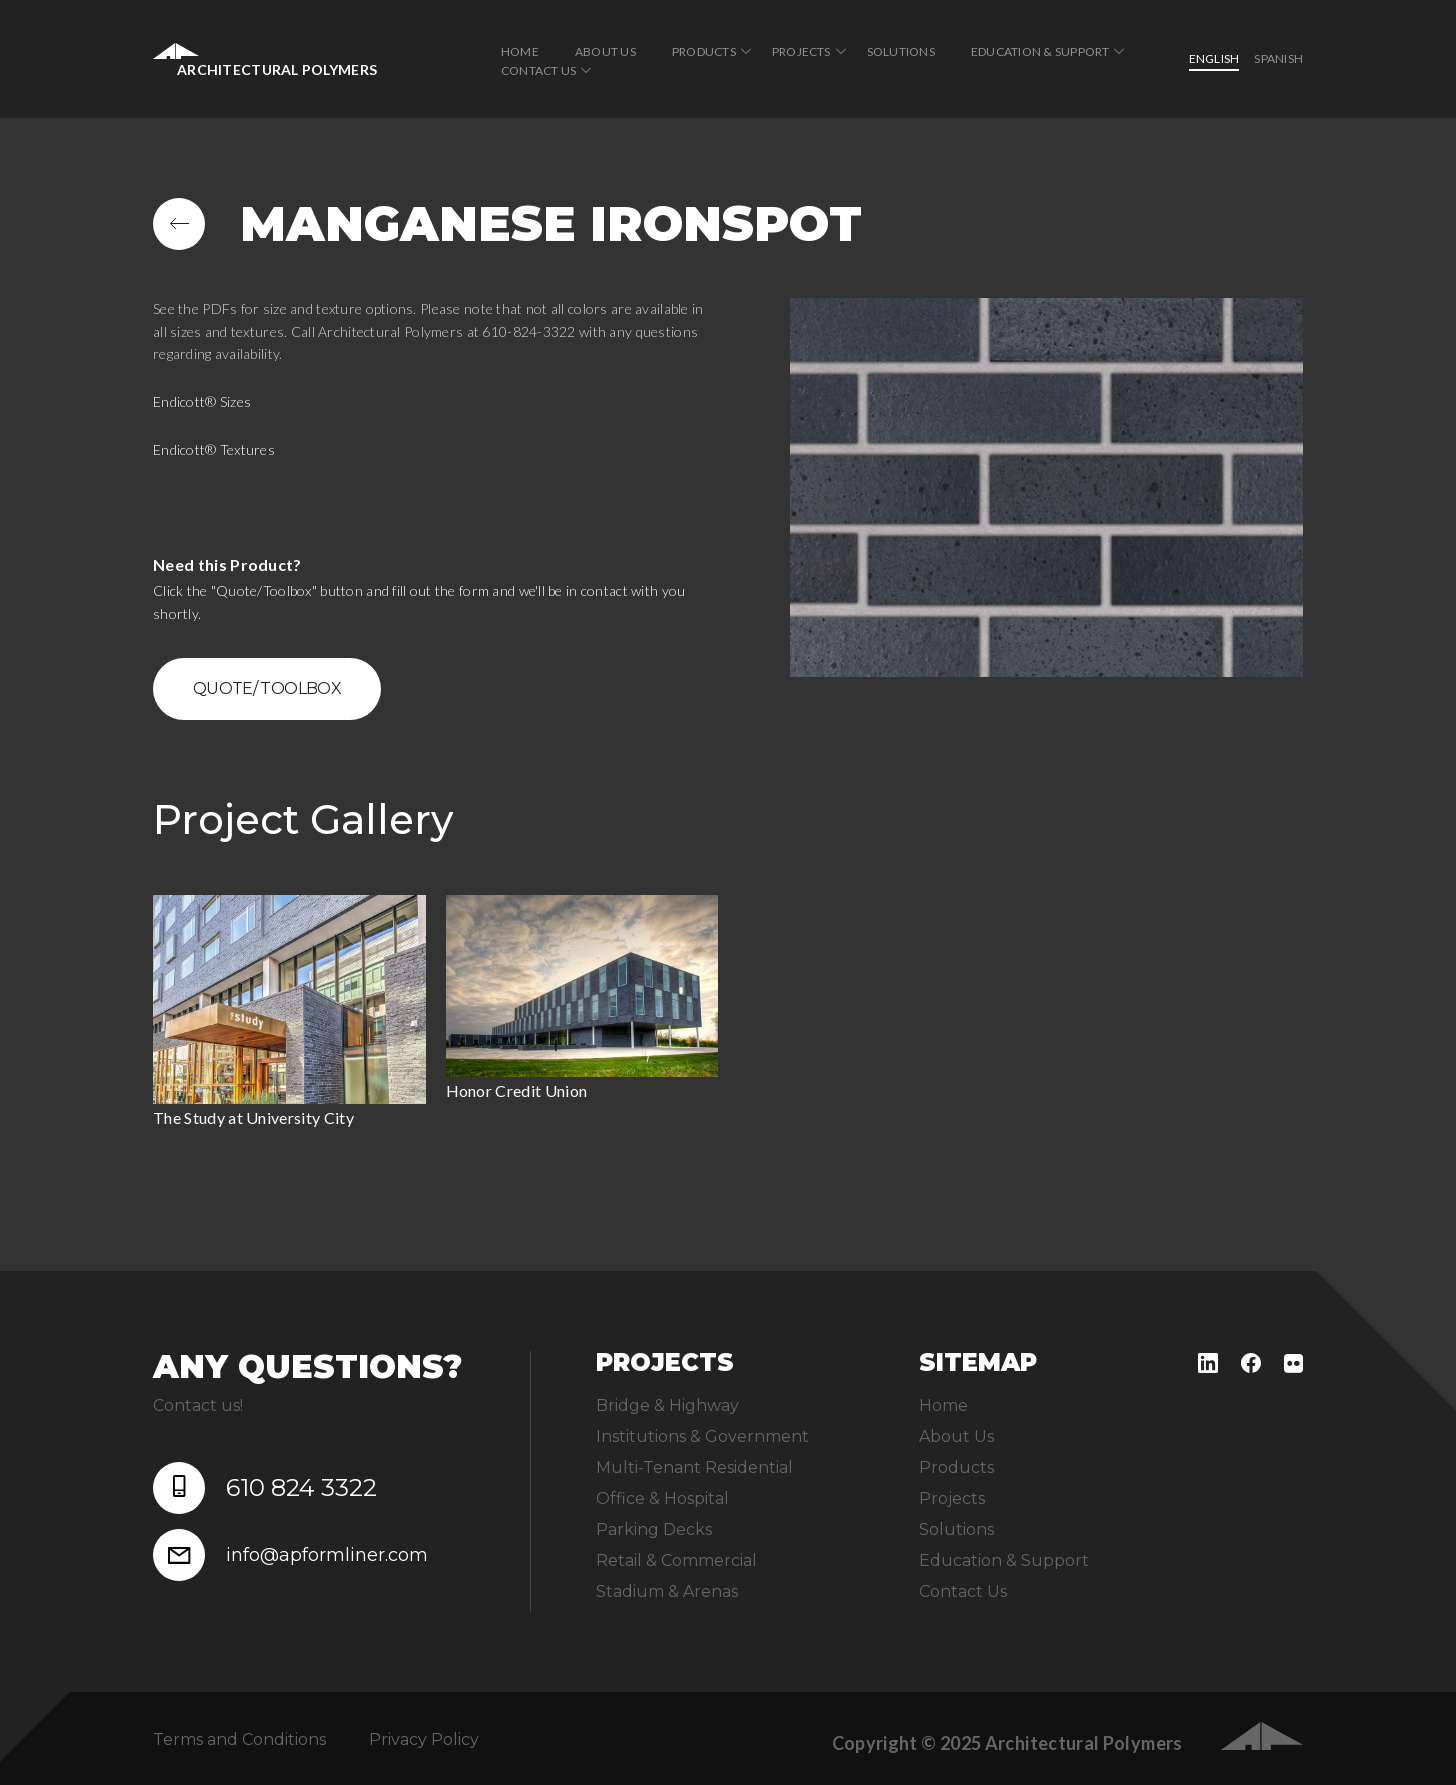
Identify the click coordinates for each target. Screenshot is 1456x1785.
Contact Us (538, 70)
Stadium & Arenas (667, 1591)
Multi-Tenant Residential (694, 1467)
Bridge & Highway (667, 1405)
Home (520, 51)
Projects (801, 51)
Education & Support (1040, 51)
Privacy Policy (424, 1739)
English (1214, 58)
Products (704, 51)
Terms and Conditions (239, 1739)
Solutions (901, 51)
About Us (605, 51)
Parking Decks (654, 1529)
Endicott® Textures (214, 449)
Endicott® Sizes (202, 401)
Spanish (1278, 58)
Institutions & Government (702, 1436)
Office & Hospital (662, 1498)
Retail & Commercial (676, 1560)
